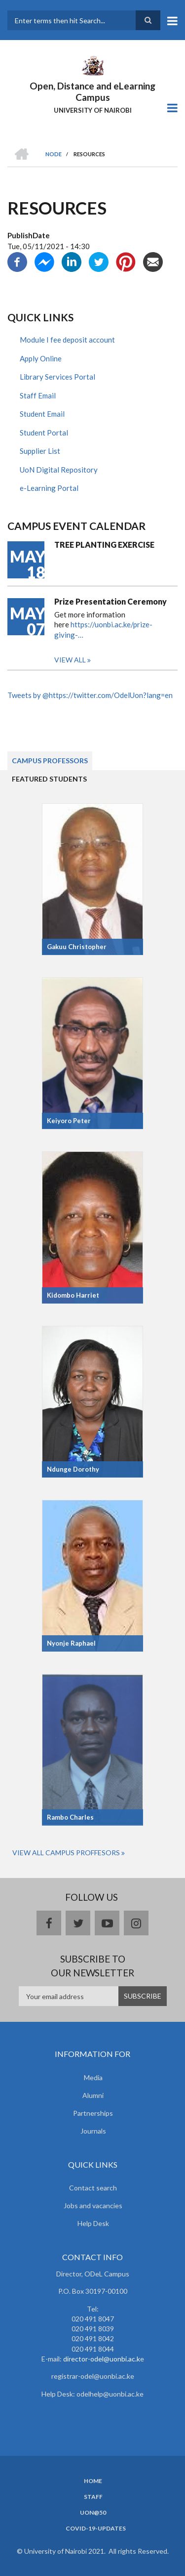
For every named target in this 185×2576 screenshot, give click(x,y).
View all (70, 659)
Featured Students (49, 779)
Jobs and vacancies (93, 2205)
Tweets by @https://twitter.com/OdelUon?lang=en (90, 695)
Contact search (93, 2187)
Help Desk (93, 2223)
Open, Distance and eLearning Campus (92, 91)
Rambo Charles (70, 1817)
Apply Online (41, 358)
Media (93, 2077)
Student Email (42, 413)
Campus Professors (50, 760)
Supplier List (40, 450)
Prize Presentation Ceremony (110, 601)
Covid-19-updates (96, 2529)
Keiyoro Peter (69, 1121)
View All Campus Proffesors (66, 1852)
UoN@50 (93, 2513)
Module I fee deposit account (67, 339)
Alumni (93, 2095)
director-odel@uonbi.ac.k (101, 2359)
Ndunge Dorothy (73, 1469)
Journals (93, 2131)
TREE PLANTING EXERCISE (104, 544)
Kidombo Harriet (73, 1295)
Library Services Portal (57, 376)
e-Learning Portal (49, 487)
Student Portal (44, 432)
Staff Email (38, 395)
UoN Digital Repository (59, 469)
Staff (93, 2497)
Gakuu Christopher (77, 947)
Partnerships (93, 2113)
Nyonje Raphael (71, 1643)
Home (93, 2481)
